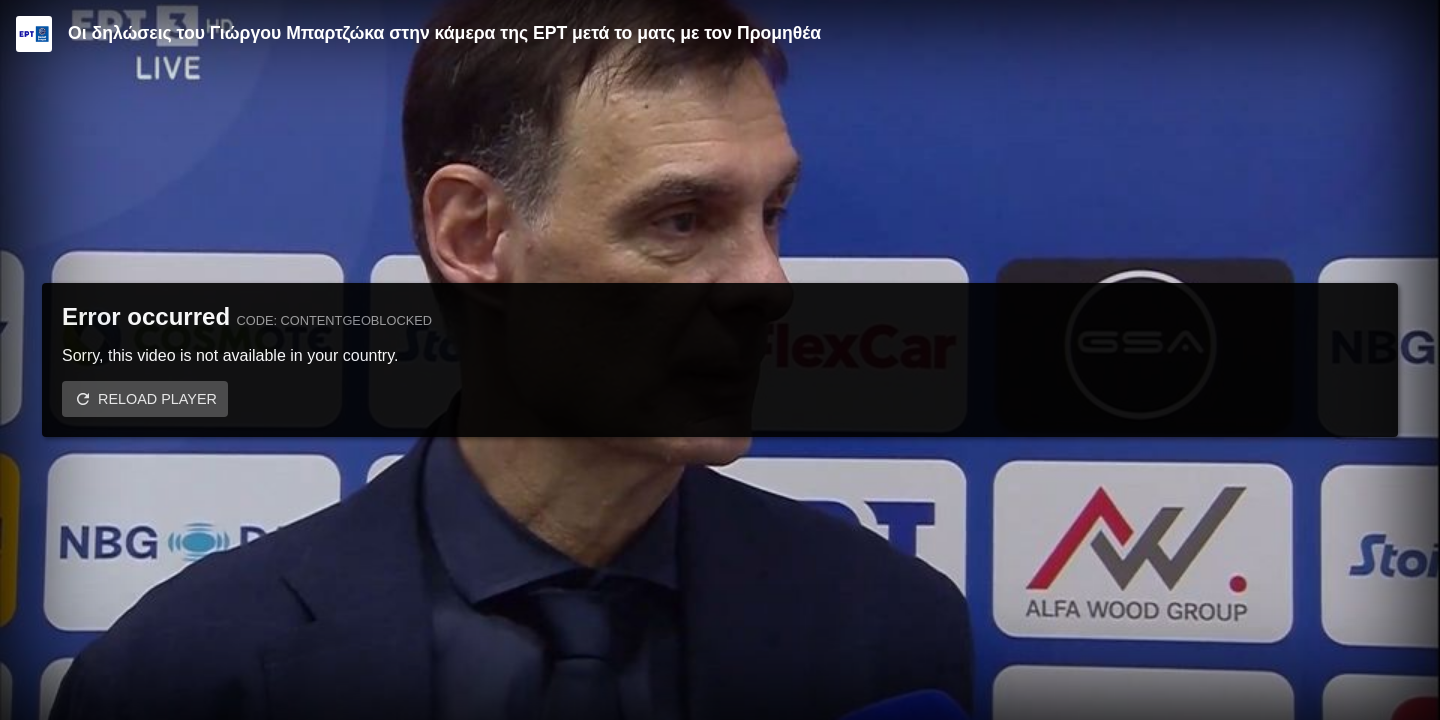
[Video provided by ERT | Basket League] (34, 34)
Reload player (157, 399)
